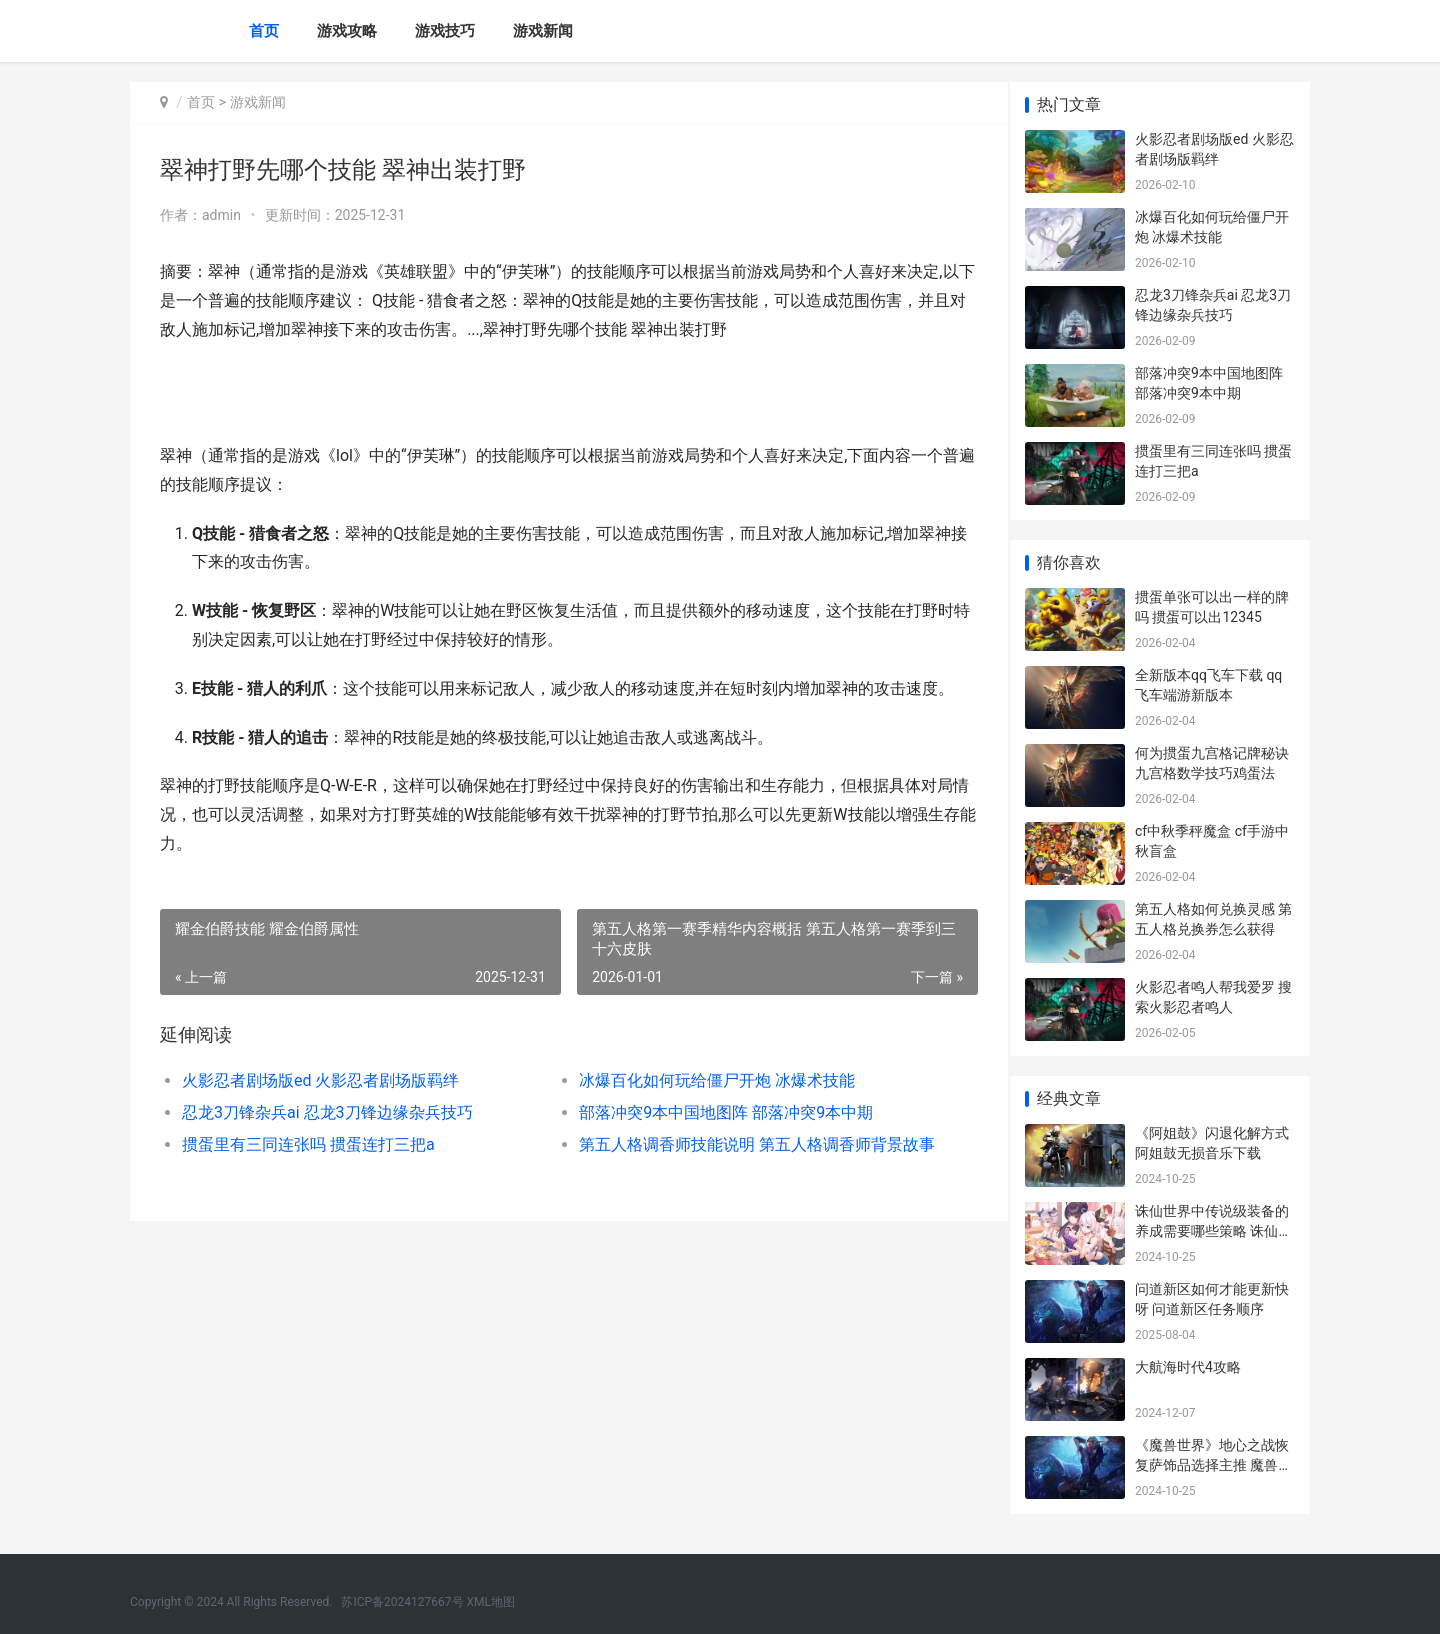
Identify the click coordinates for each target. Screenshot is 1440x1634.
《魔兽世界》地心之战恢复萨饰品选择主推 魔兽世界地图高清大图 (1213, 1464)
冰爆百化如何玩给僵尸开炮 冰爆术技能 (708, 1080)
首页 (264, 31)
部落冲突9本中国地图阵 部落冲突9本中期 (717, 1112)
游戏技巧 (445, 31)
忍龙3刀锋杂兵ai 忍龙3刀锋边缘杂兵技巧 (327, 1112)
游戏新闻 (543, 31)
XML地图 (491, 1602)
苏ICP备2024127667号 (402, 1602)
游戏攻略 (347, 31)
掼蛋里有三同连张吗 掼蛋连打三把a (308, 1144)
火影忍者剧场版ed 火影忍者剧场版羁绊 (320, 1080)
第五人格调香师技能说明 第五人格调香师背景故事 (744, 1144)
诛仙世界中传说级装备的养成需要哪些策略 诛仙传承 (1213, 1230)
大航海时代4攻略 (1188, 1367)
